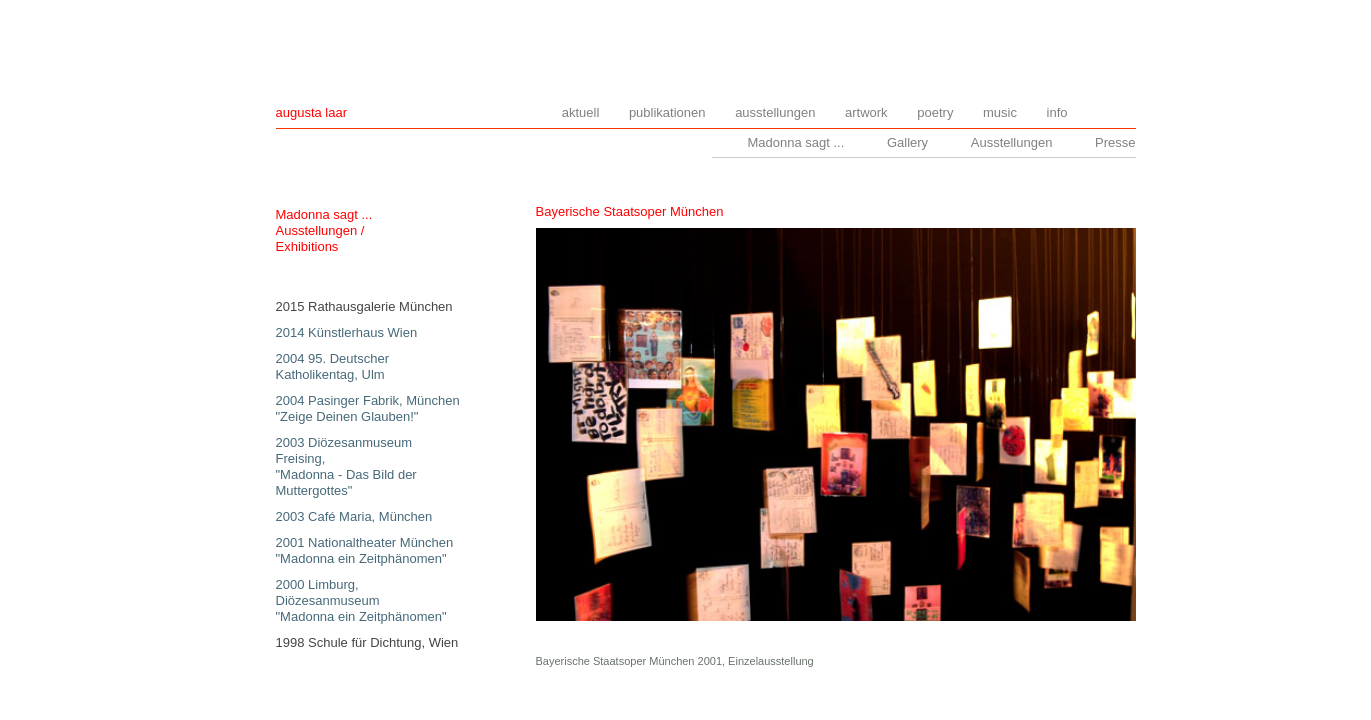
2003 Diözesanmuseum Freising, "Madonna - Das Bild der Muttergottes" (346, 466)
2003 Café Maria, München (354, 516)
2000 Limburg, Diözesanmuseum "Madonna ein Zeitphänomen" (361, 600)
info (1057, 112)
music (1000, 112)
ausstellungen (775, 112)
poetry (935, 112)
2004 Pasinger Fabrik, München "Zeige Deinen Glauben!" (368, 408)
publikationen (667, 112)
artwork (866, 112)
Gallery (907, 142)
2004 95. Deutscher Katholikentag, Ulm (332, 366)
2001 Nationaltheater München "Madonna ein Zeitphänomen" (365, 550)
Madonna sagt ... (795, 142)
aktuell (581, 112)
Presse (1115, 142)
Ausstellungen (1012, 142)
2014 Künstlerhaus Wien (347, 332)
